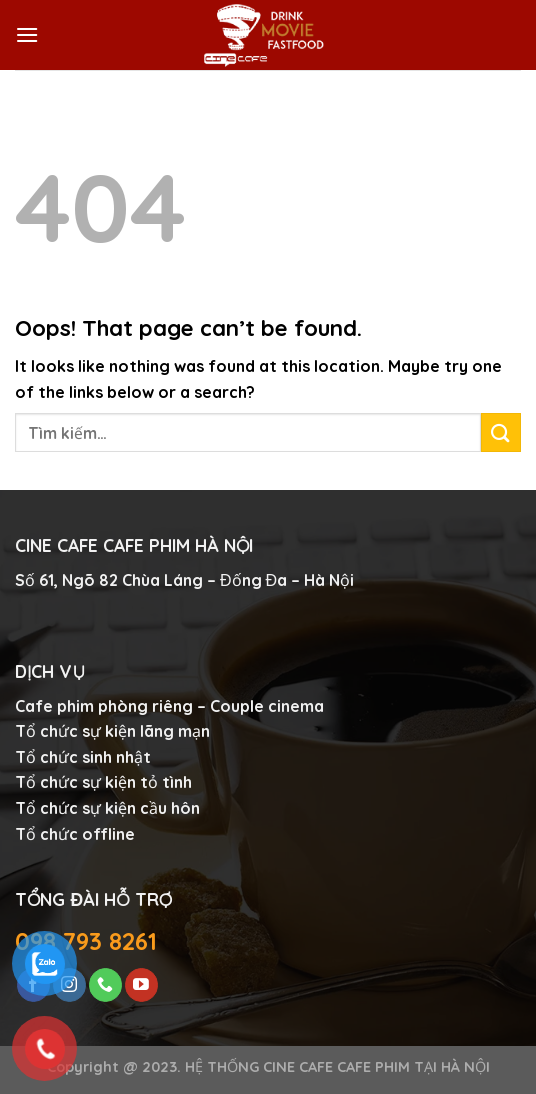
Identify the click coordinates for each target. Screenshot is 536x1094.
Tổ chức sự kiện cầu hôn (107, 808)
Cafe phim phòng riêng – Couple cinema (169, 706)
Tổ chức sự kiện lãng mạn (112, 731)
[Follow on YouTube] (141, 985)
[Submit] (501, 432)
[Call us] (105, 985)
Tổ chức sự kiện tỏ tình (103, 782)
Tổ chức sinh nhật (83, 757)
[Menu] (27, 34)
